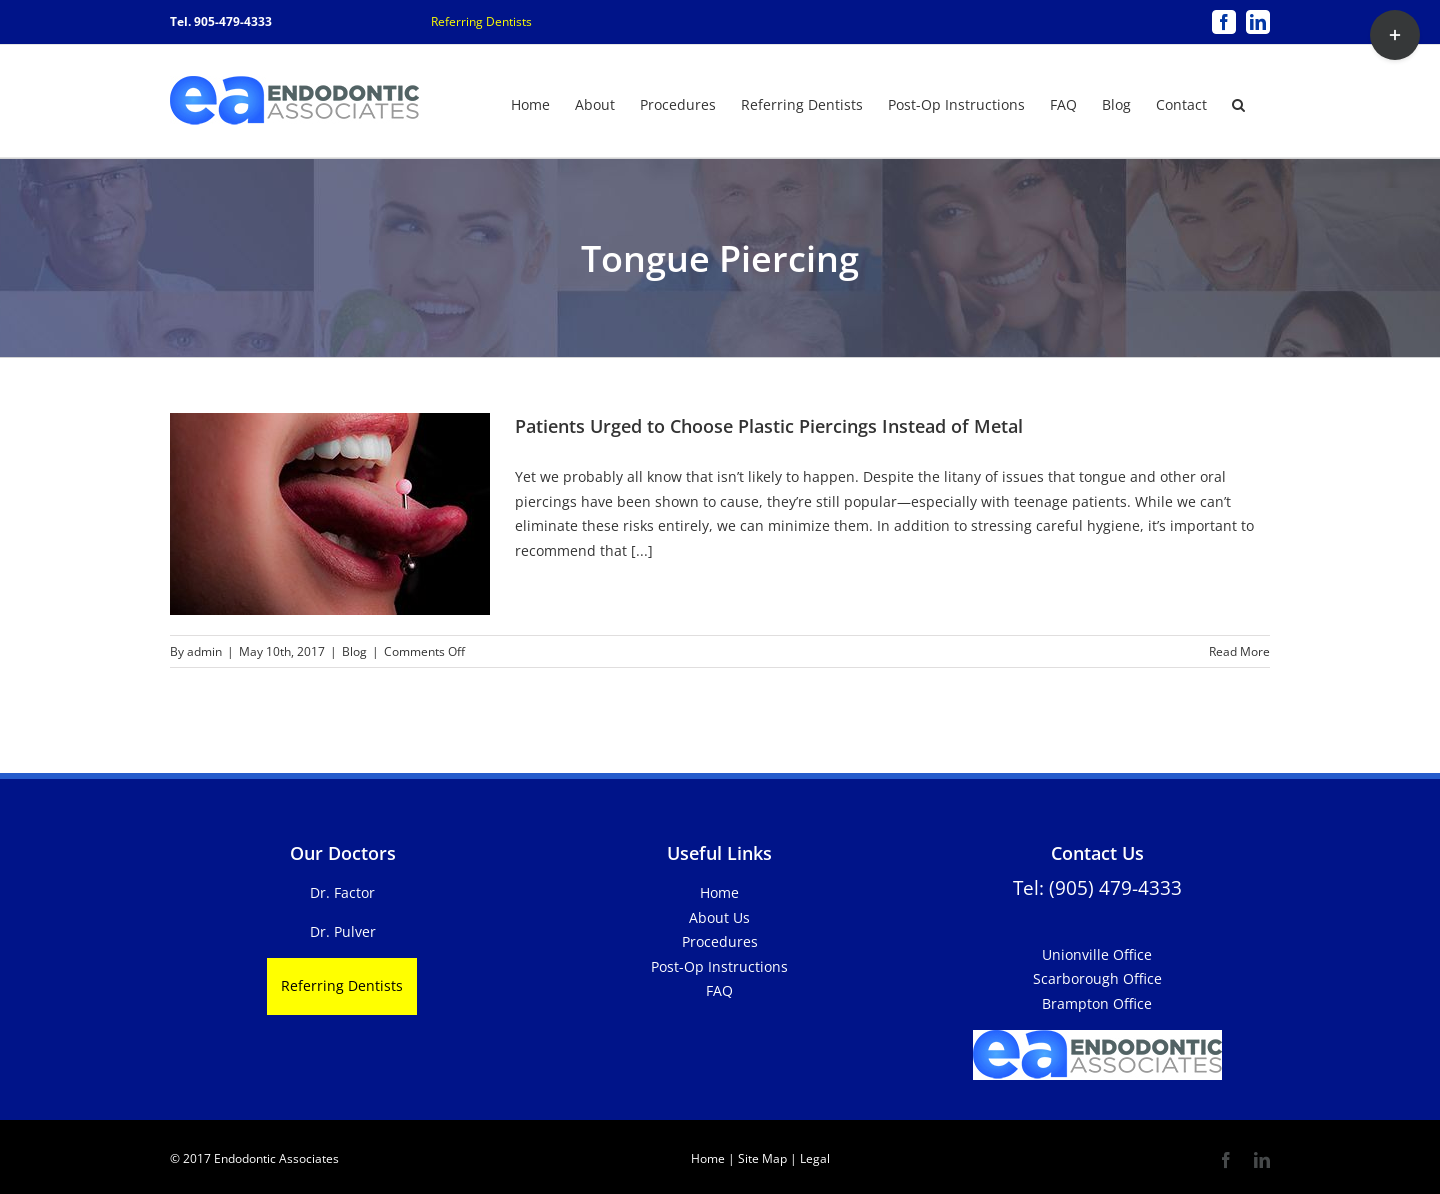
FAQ (719, 990)
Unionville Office (1097, 954)
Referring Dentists (481, 21)
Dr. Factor (342, 892)
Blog (354, 651)
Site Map (762, 1158)
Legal (813, 1158)
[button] (1238, 103)
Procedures (720, 941)
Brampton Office (1097, 1003)
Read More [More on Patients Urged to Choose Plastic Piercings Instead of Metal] (1239, 651)
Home (719, 892)
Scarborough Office (1097, 978)
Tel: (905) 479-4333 (1097, 887)
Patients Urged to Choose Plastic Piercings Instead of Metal (769, 426)
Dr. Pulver (343, 931)
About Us (719, 917)
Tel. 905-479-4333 (221, 21)
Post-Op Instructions (719, 966)
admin (204, 651)
